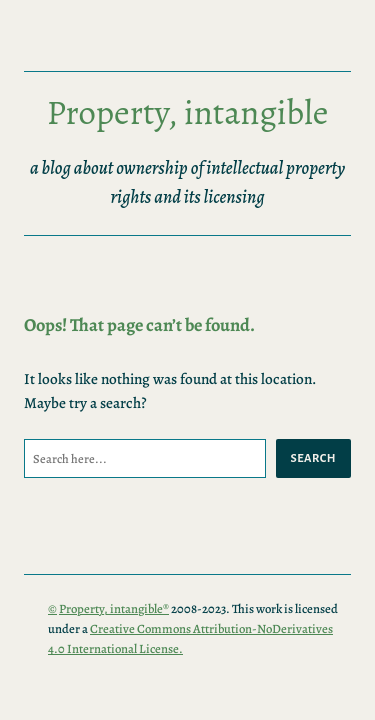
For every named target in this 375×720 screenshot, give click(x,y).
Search (313, 458)
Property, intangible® (114, 608)
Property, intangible (188, 112)
